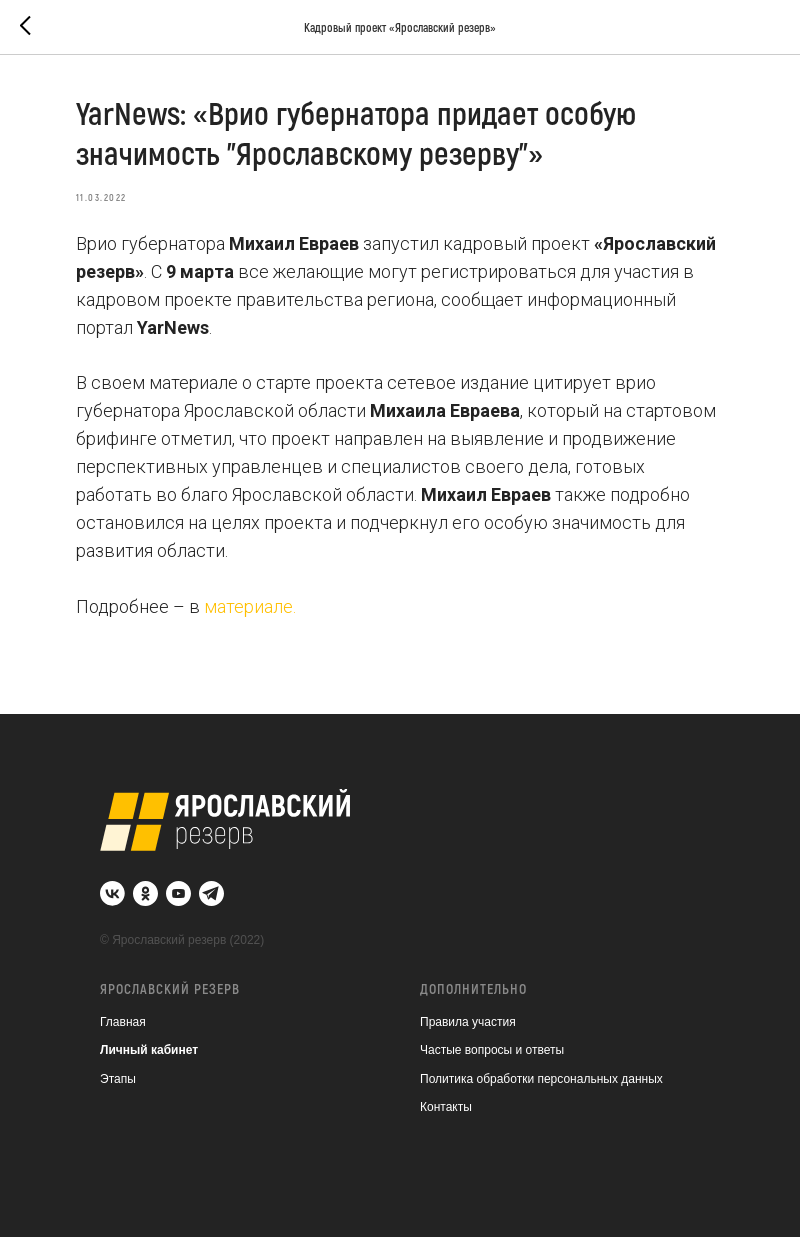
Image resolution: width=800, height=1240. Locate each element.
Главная (123, 1025)
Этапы (118, 1082)
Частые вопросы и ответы (492, 1054)
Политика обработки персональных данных (541, 1082)
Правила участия (468, 1025)
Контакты (446, 1111)
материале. (254, 607)
